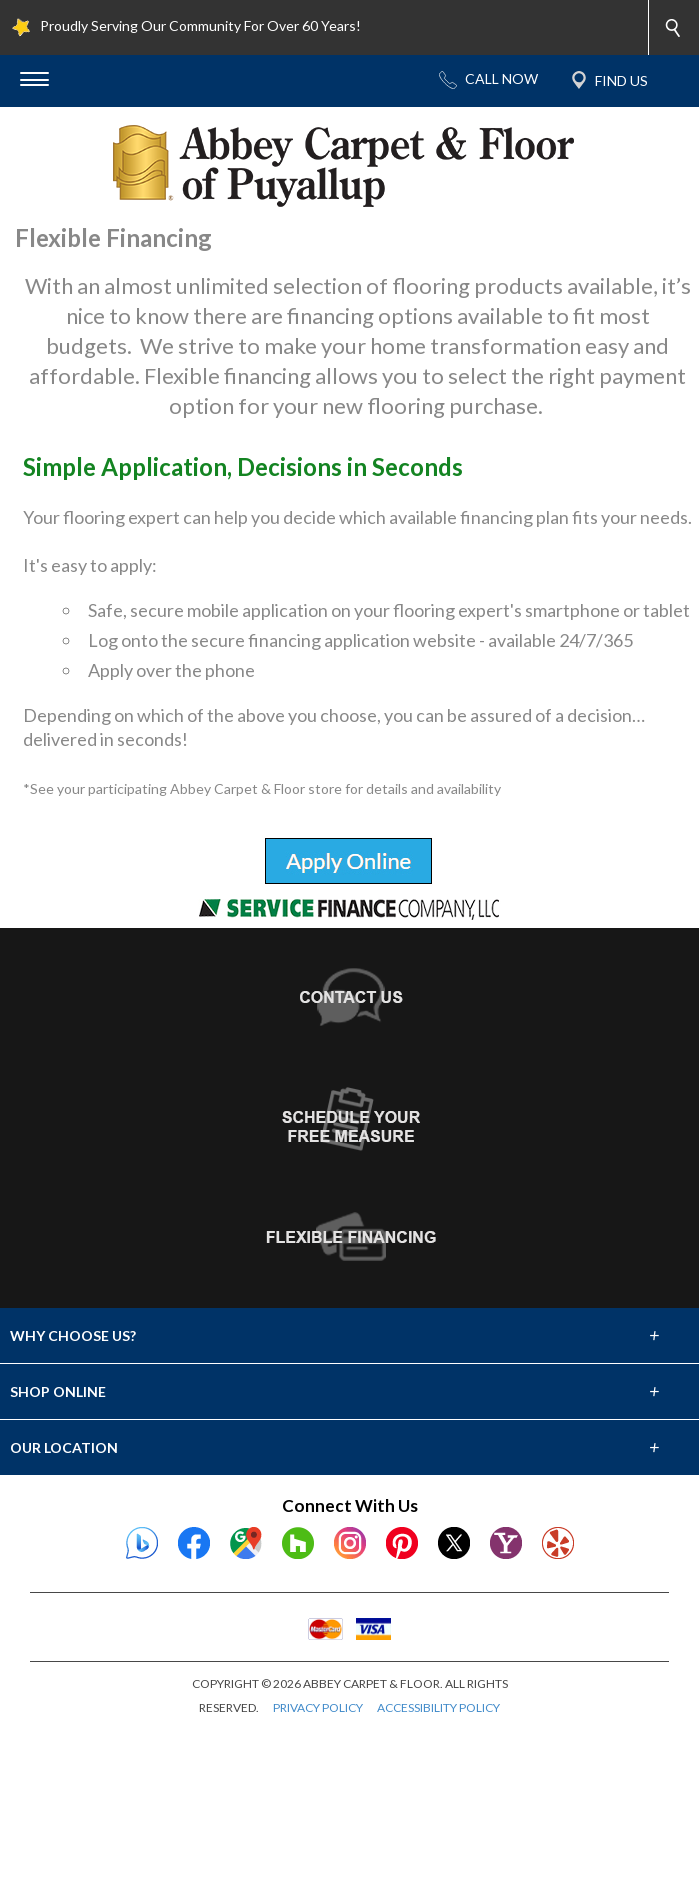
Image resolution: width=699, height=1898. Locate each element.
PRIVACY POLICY (318, 1853)
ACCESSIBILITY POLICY (438, 1853)
